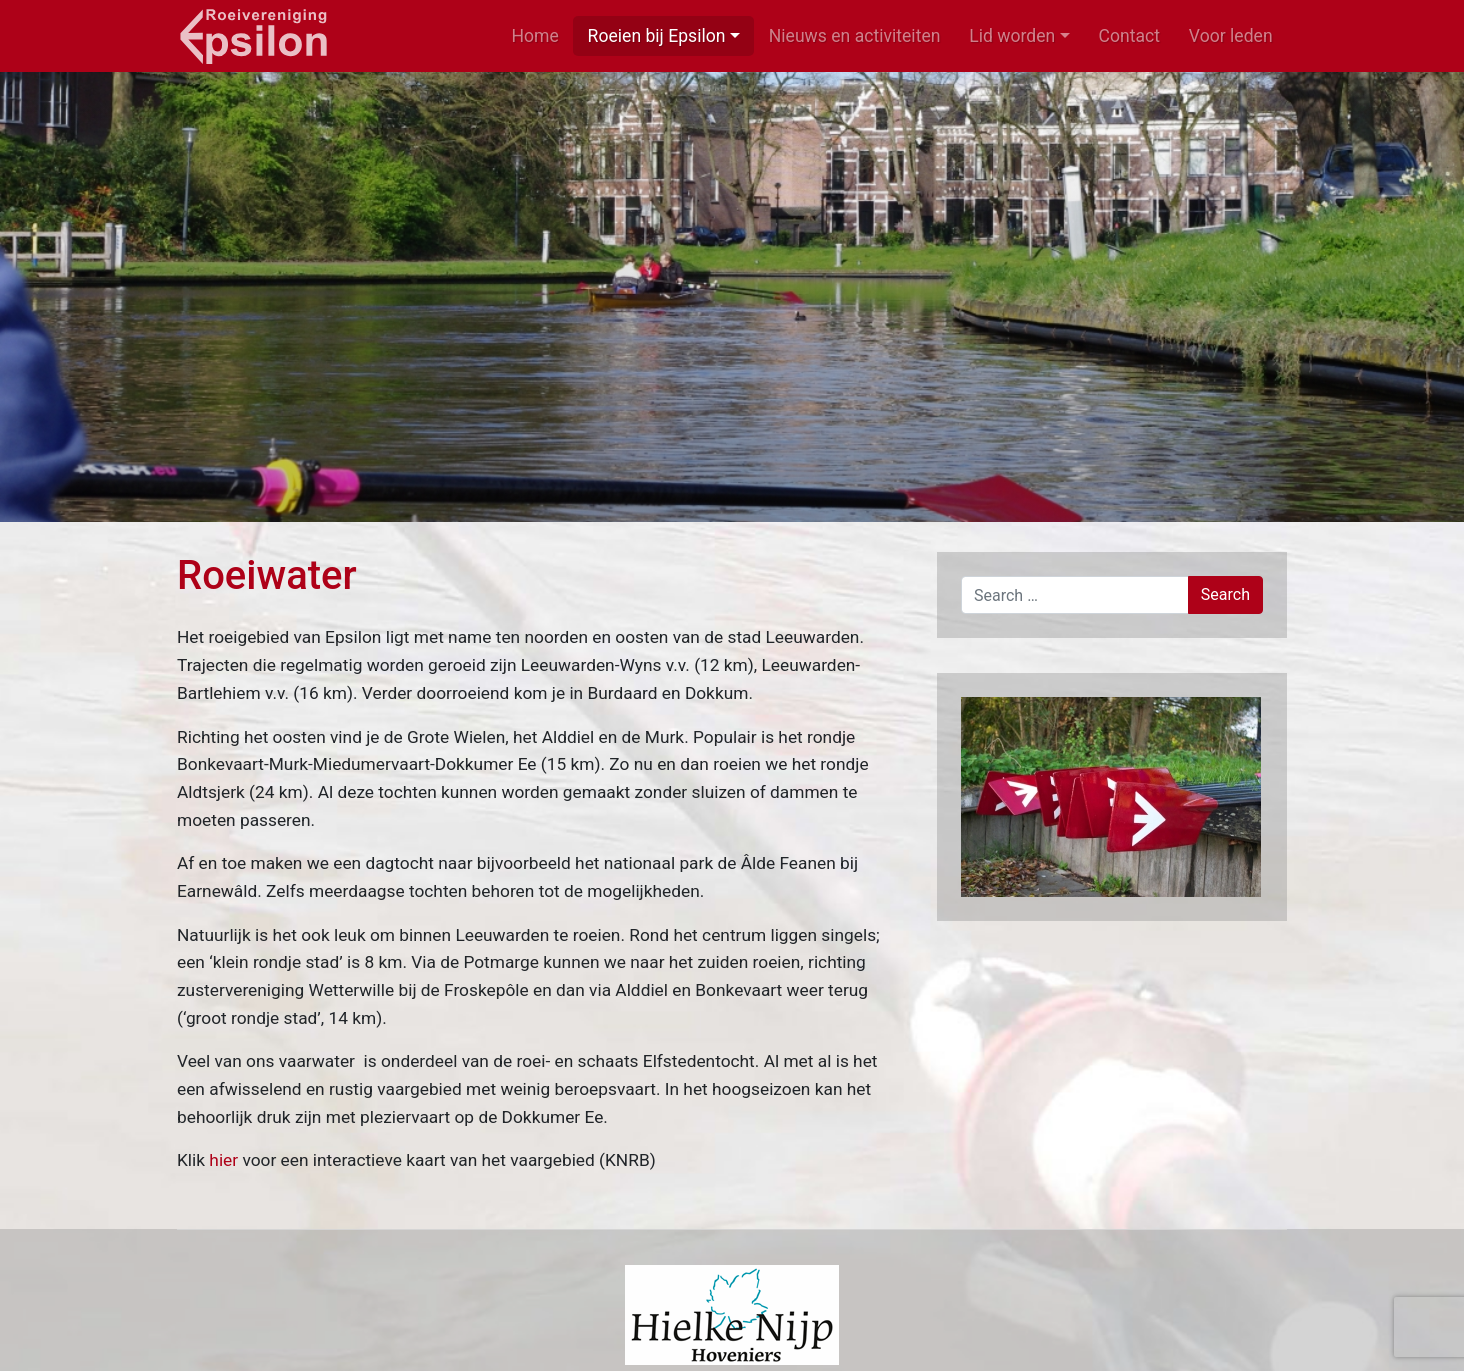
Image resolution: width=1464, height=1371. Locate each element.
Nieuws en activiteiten (855, 36)
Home (534, 36)
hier (223, 1160)
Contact (1130, 36)
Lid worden (1012, 36)
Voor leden (1231, 36)
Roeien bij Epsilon (657, 36)
